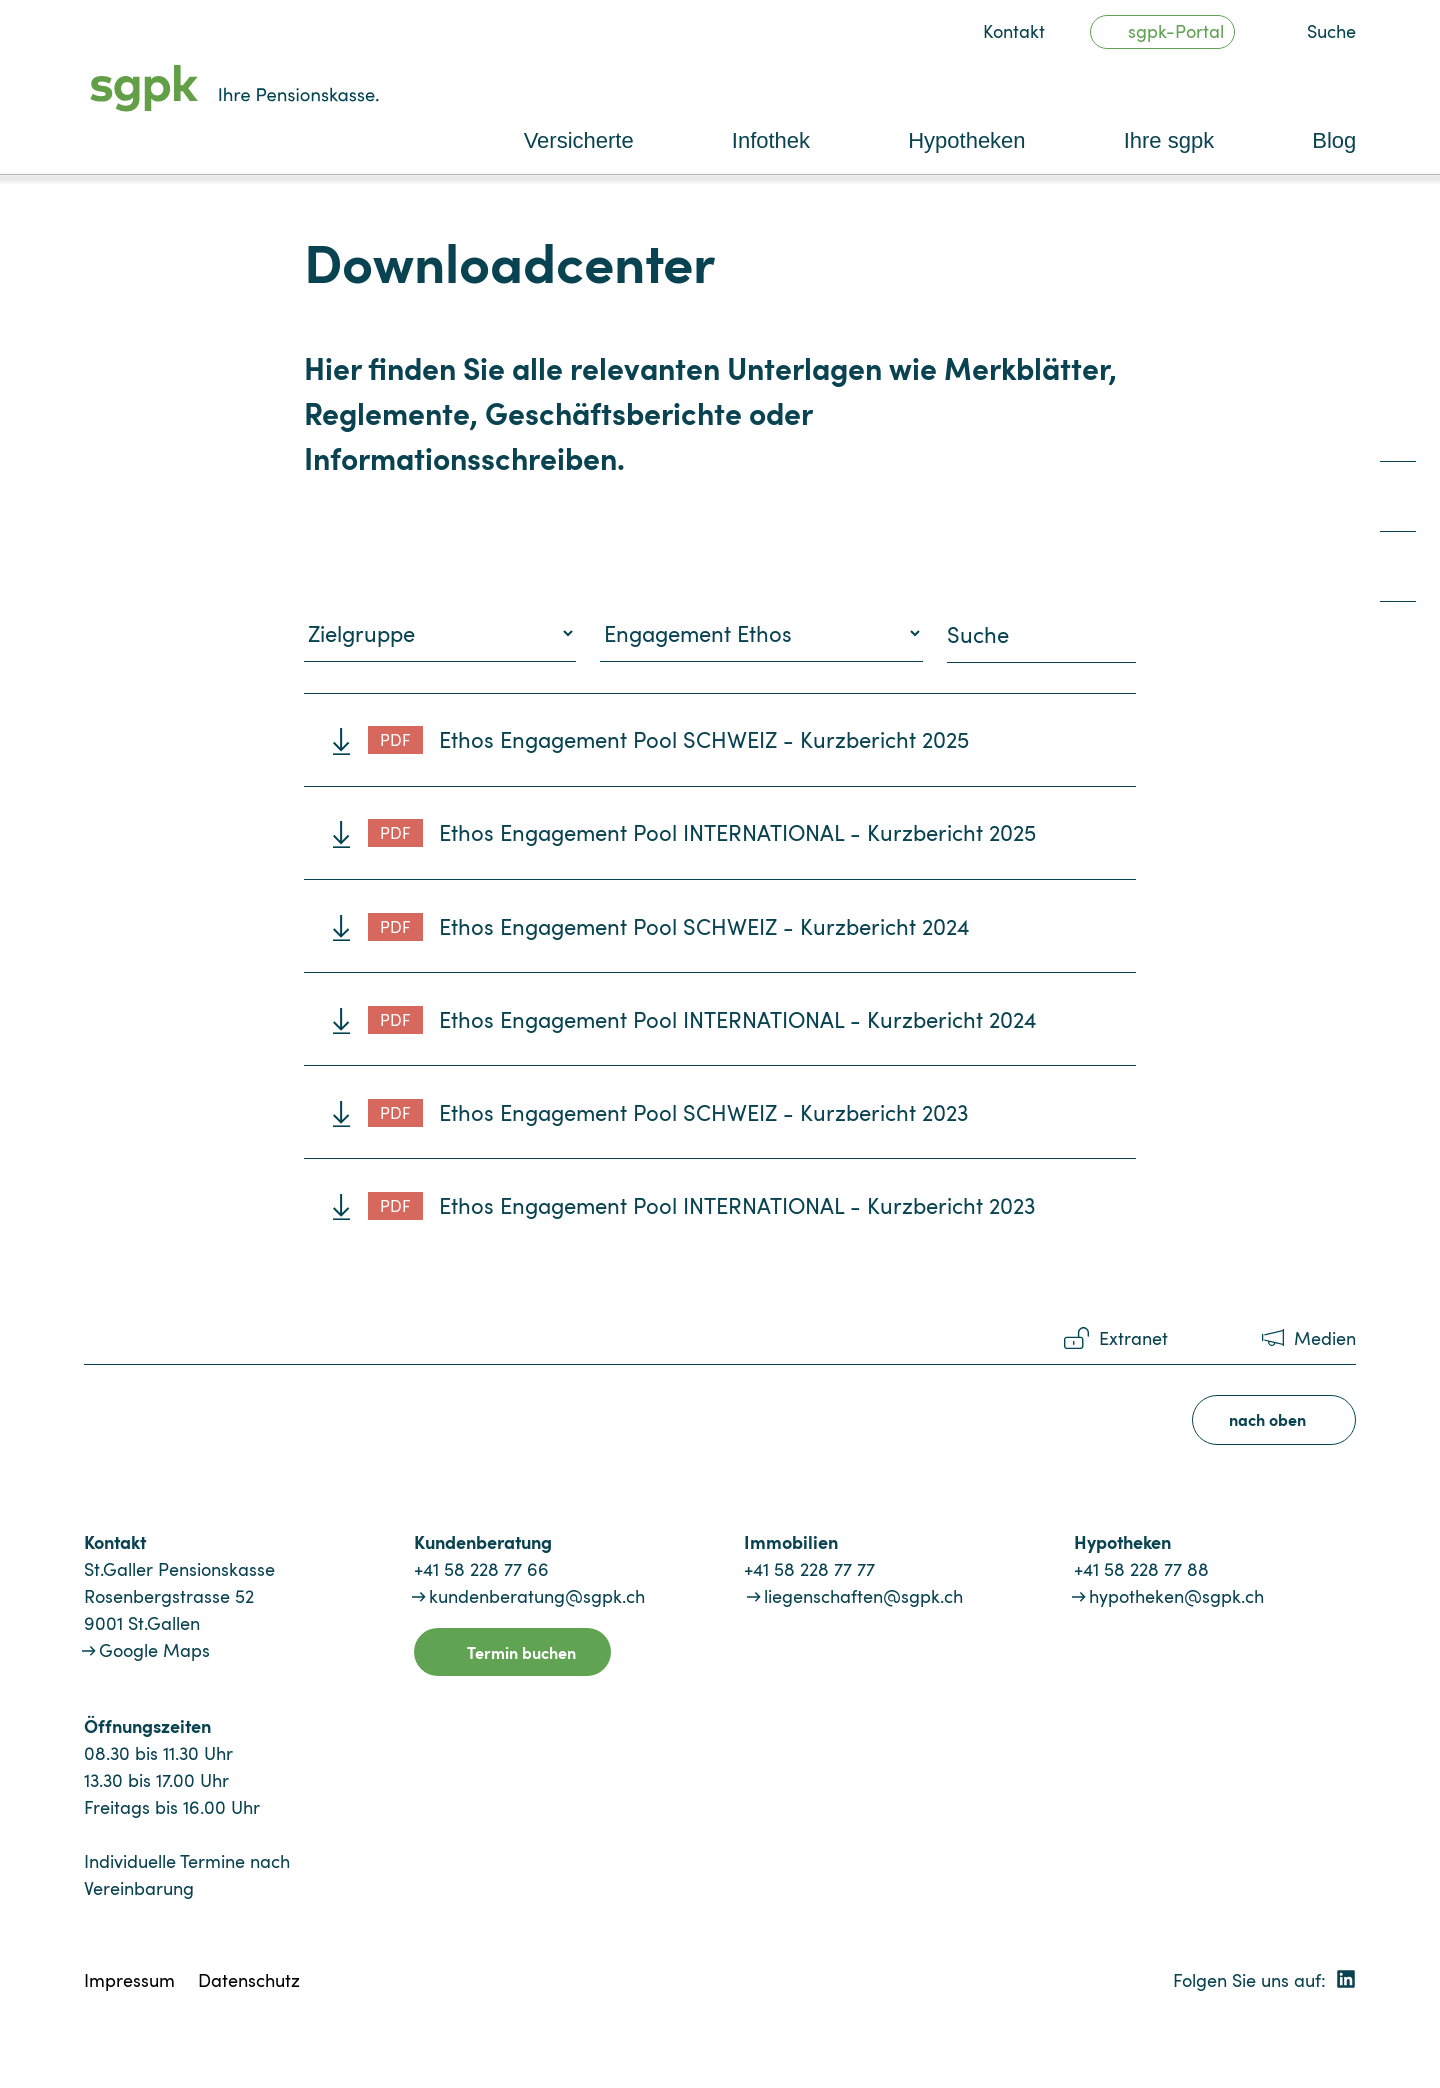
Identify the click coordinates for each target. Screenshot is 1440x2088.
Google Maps (154, 1650)
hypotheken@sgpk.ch (1176, 1596)
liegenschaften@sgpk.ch (863, 1596)
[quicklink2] (1398, 504)
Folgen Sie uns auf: (1264, 1980)
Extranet (1133, 1338)
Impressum (129, 1980)
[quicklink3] (1398, 574)
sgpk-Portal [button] (1176, 31)
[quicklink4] (1398, 644)
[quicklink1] (1398, 434)
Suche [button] (1331, 31)
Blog (1334, 140)
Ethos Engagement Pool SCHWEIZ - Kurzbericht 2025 (668, 739)
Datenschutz (249, 1980)
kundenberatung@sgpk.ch (537, 1596)
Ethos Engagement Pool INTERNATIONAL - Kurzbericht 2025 (702, 832)
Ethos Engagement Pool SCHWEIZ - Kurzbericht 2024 (669, 926)
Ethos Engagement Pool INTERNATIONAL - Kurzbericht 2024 (702, 1019)
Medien (1325, 1338)
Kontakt (1014, 31)
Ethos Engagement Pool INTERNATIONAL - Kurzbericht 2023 (701, 1205)
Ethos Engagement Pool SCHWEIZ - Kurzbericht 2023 (668, 1112)
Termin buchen (521, 1652)
